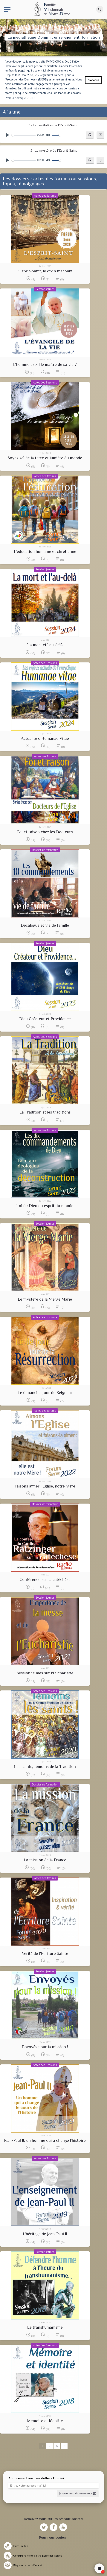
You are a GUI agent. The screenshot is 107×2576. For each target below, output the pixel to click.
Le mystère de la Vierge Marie (45, 1299)
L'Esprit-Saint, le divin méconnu (45, 271)
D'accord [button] (93, 80)
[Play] (8, 135)
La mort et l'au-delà (45, 645)
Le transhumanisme (45, 2327)
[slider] (24, 135)
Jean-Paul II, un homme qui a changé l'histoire (45, 2140)
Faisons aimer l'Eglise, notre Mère (45, 1486)
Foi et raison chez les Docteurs (45, 832)
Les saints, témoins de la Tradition (45, 1767)
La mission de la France (45, 1860)
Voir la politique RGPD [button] (20, 98)
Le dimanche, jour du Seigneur (45, 1393)
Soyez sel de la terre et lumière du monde (45, 458)
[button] (90, 135)
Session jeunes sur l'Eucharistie (45, 1673)
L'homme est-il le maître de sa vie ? (45, 364)
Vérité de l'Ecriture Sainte (45, 1953)
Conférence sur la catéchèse (45, 1579)
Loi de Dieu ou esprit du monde (44, 1206)
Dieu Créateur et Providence (45, 1019)
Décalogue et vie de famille (45, 925)
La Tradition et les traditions (45, 1112)
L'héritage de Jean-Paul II (45, 2234)
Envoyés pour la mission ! (45, 2047)
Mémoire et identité (45, 2421)
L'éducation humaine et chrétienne (45, 551)
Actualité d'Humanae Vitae (45, 738)
